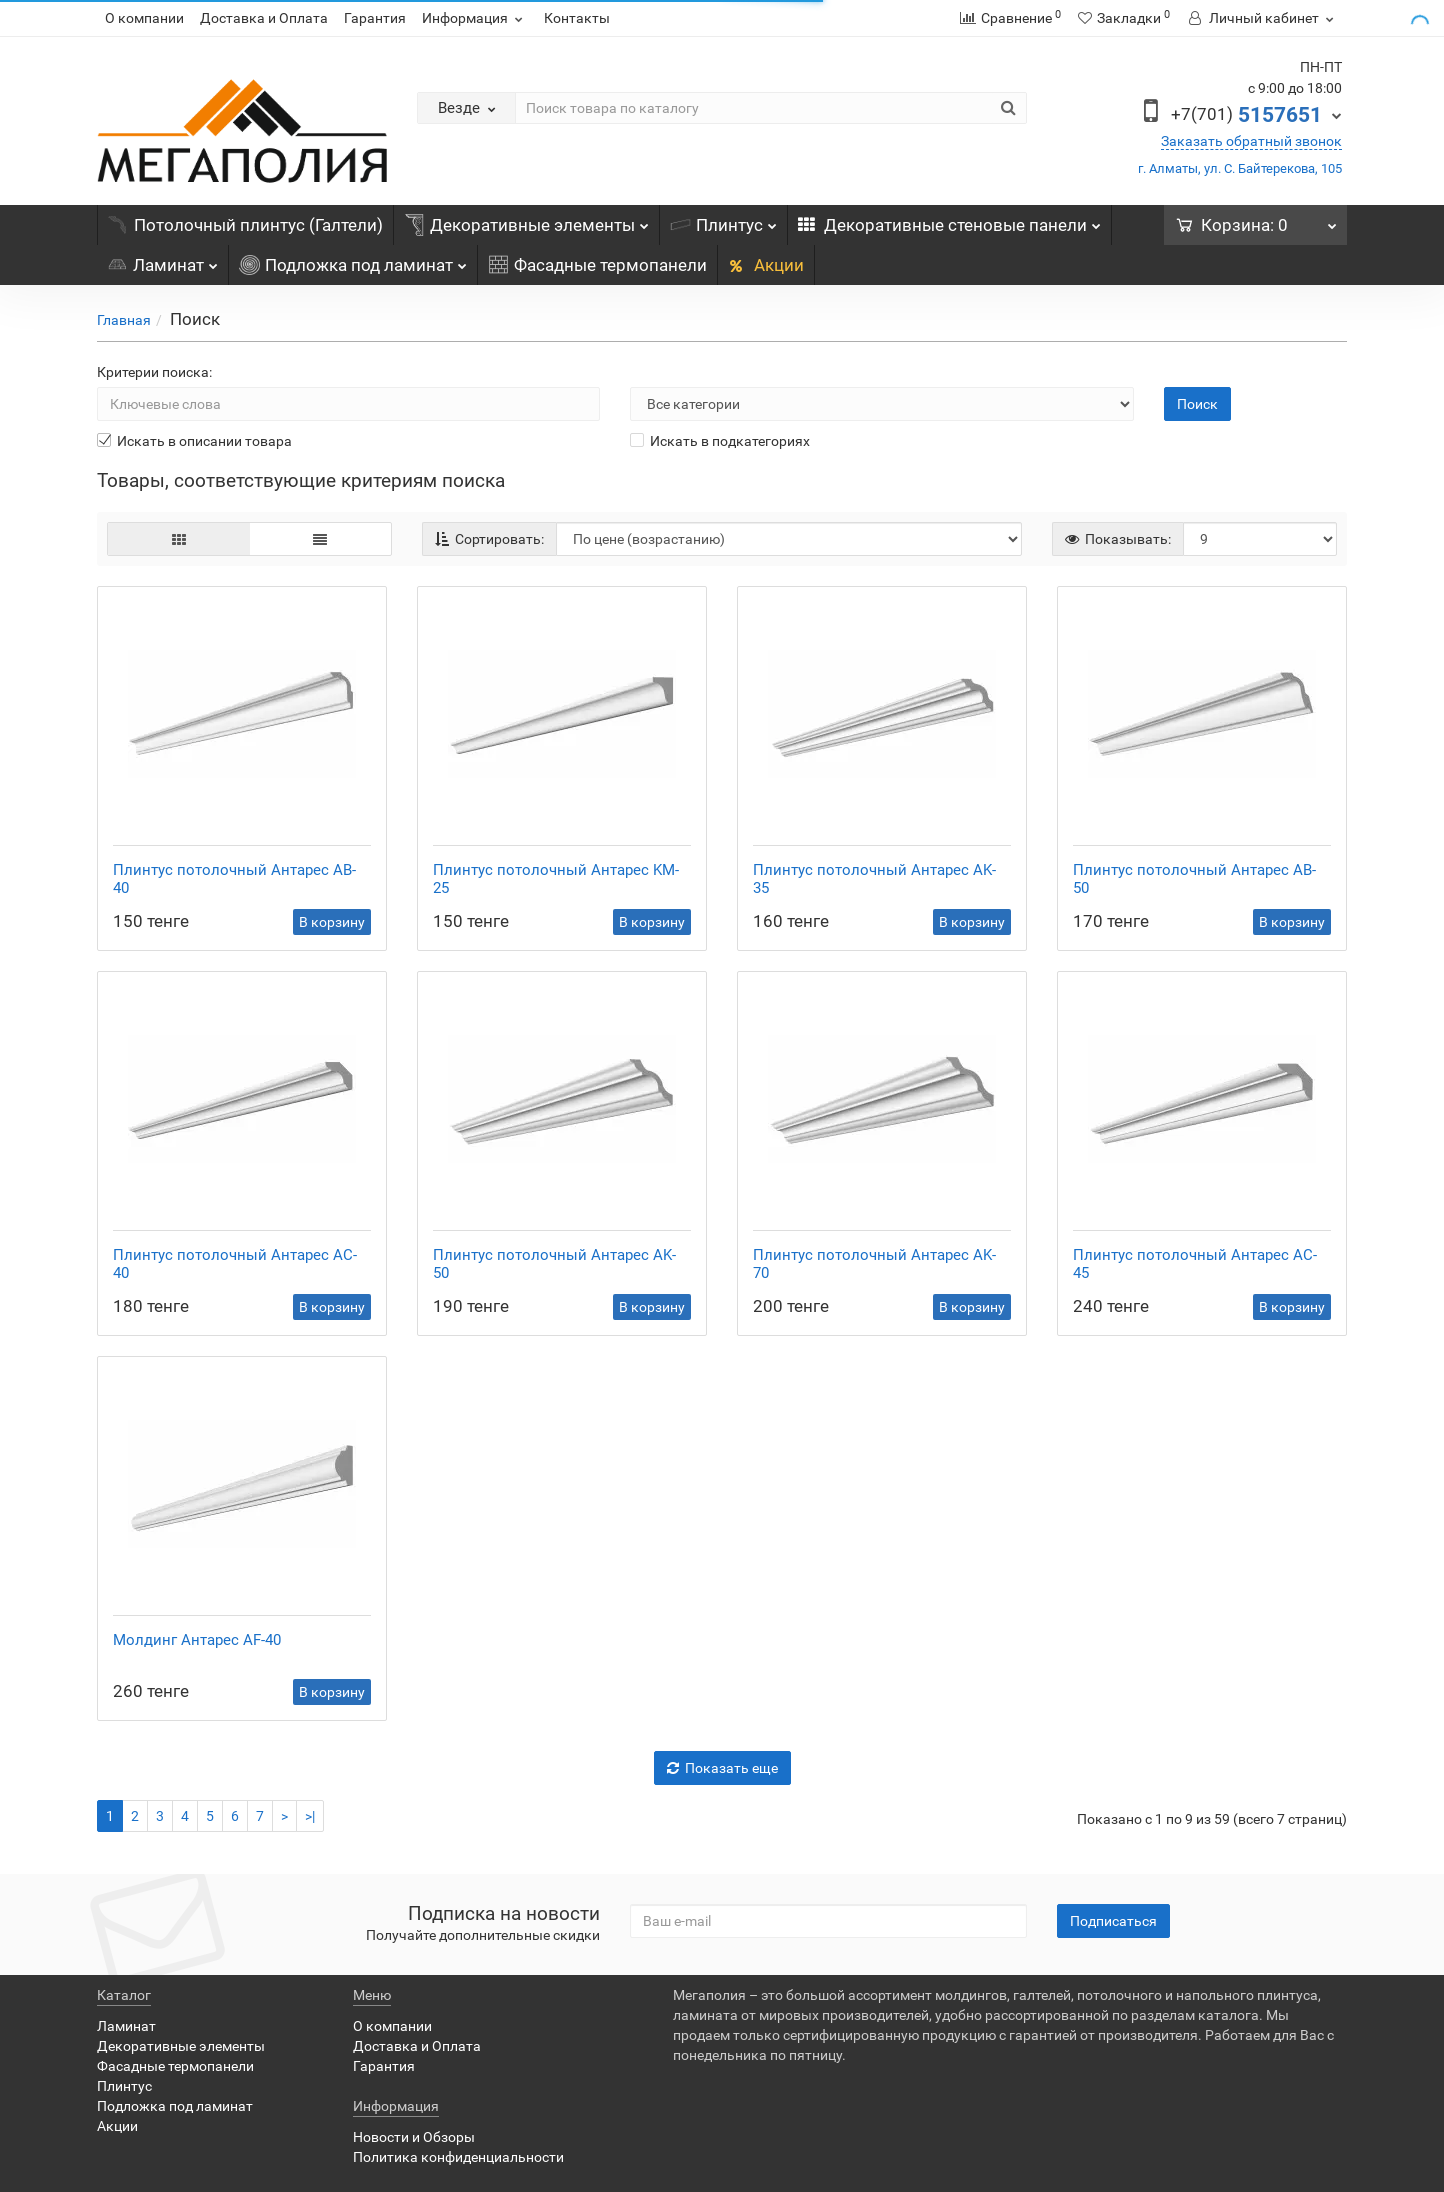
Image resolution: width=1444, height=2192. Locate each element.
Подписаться (1113, 1921)
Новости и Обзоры (414, 2137)
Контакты (577, 18)
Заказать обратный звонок (1251, 141)
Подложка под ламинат (353, 260)
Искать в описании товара (194, 441)
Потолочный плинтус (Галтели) (245, 225)
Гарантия (375, 18)
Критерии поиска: (154, 372)
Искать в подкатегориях (720, 441)
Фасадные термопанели (597, 265)
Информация (475, 18)
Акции (766, 265)
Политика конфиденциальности (458, 2157)
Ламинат (162, 260)
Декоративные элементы (526, 220)
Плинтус (723, 220)
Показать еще (722, 1768)
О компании (144, 18)
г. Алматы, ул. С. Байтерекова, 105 (1240, 168)
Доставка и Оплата (264, 18)
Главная (124, 320)
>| (310, 1816)
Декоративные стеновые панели (949, 220)
